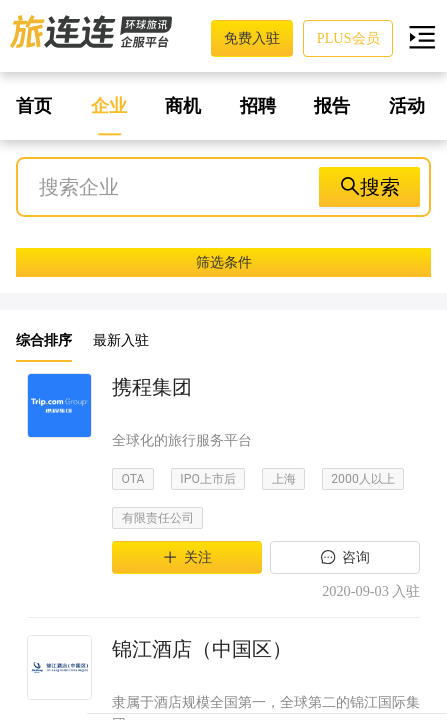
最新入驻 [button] (121, 340)
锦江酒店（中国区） (202, 649)
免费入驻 (252, 38)
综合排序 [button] (44, 340)
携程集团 (152, 387)
